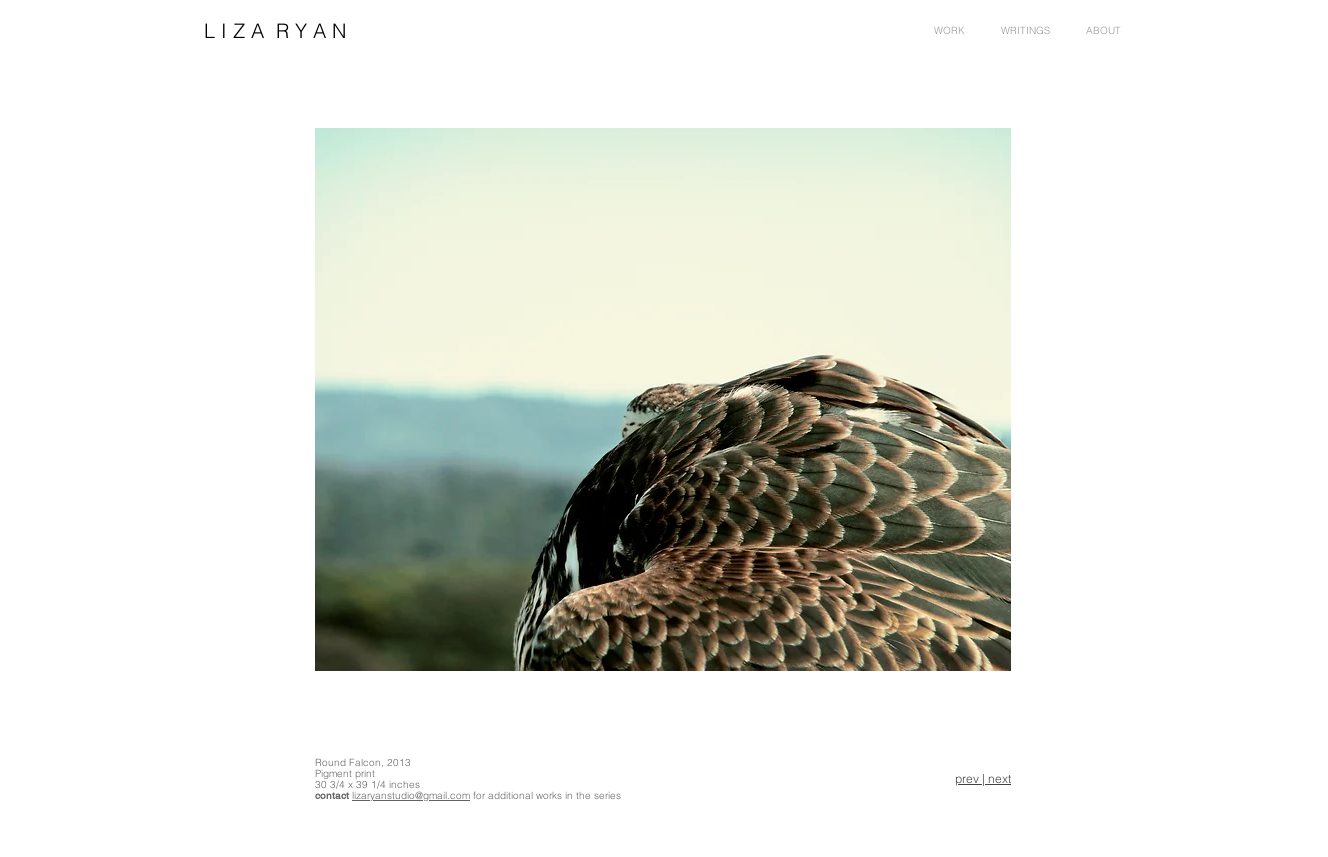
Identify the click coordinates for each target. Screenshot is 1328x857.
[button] (1103, 31)
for (479, 795)
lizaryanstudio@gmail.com (411, 795)
